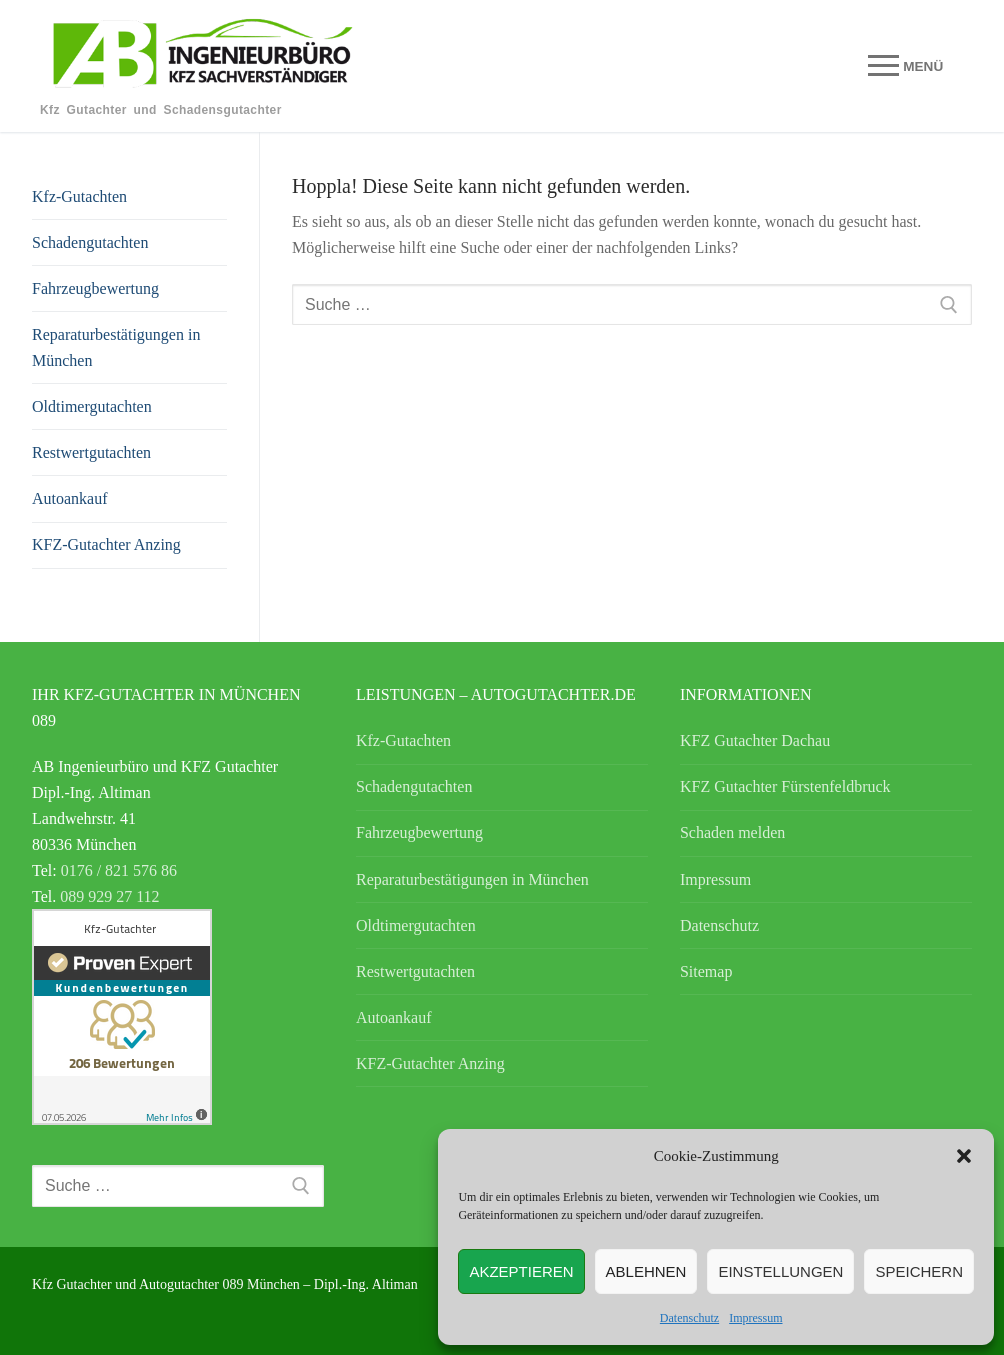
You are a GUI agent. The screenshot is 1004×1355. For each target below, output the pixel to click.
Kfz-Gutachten (79, 196)
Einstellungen (780, 1271)
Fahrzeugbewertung (95, 288)
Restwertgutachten (91, 452)
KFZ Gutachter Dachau (755, 740)
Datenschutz (689, 1318)
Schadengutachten (90, 242)
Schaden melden (732, 832)
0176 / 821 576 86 (119, 870)
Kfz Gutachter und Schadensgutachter (161, 110)
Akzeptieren (521, 1271)
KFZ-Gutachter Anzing (106, 544)
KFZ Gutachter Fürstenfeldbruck (785, 786)
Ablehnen (646, 1271)
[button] (964, 1156)
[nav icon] (905, 66)
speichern (919, 1271)
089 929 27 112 (109, 896)
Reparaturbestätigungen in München (116, 347)
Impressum (755, 1318)
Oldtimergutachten (92, 406)
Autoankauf (70, 498)
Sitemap (706, 971)
